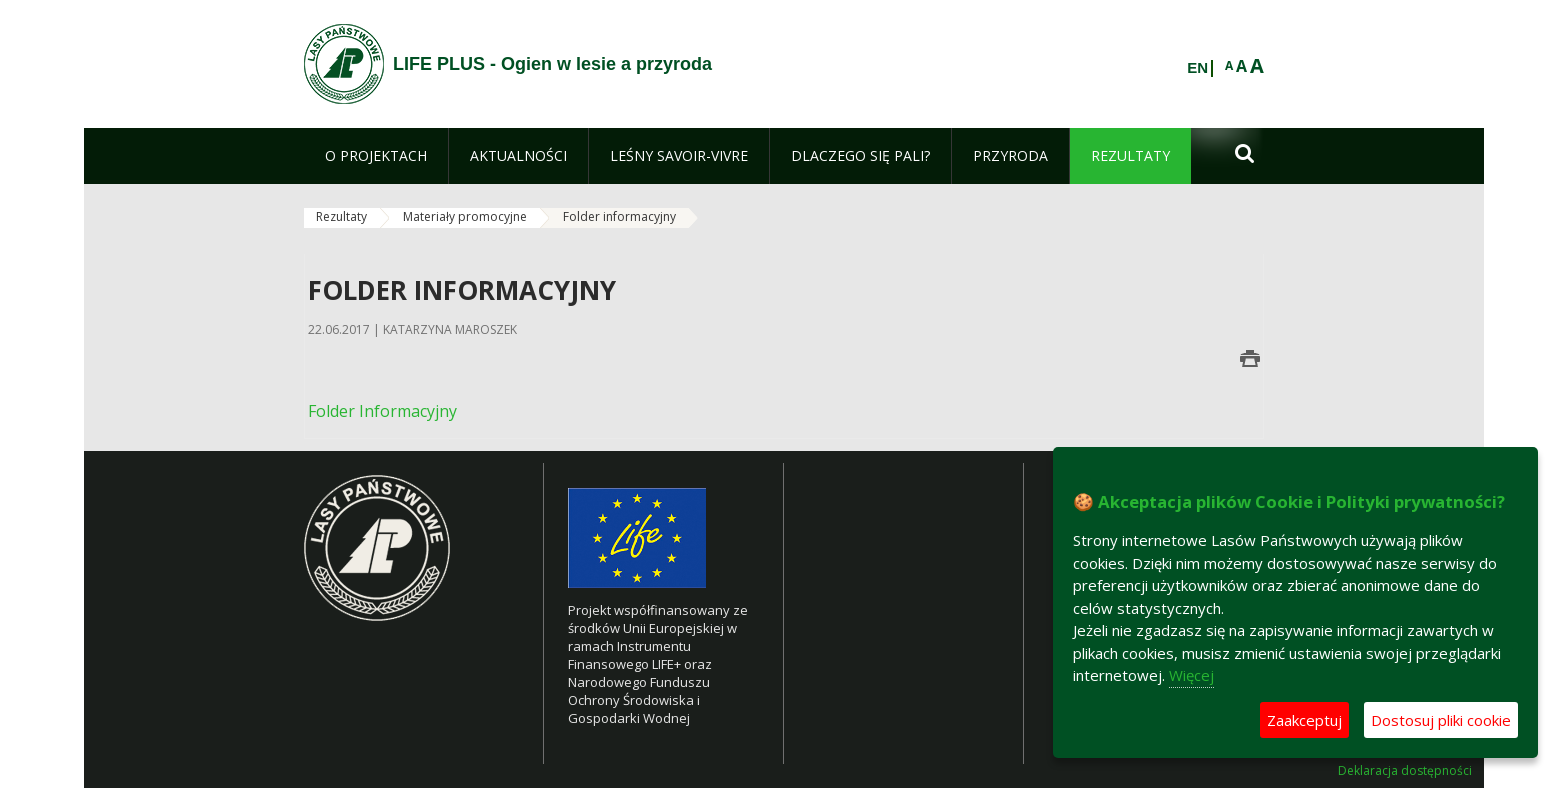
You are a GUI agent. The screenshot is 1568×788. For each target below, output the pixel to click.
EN (1197, 68)
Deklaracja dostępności (1405, 771)
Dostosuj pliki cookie (1441, 720)
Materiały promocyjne (465, 216)
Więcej (1191, 675)
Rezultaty (341, 216)
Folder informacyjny (619, 216)
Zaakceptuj (1304, 720)
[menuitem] (376, 156)
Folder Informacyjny (382, 411)
